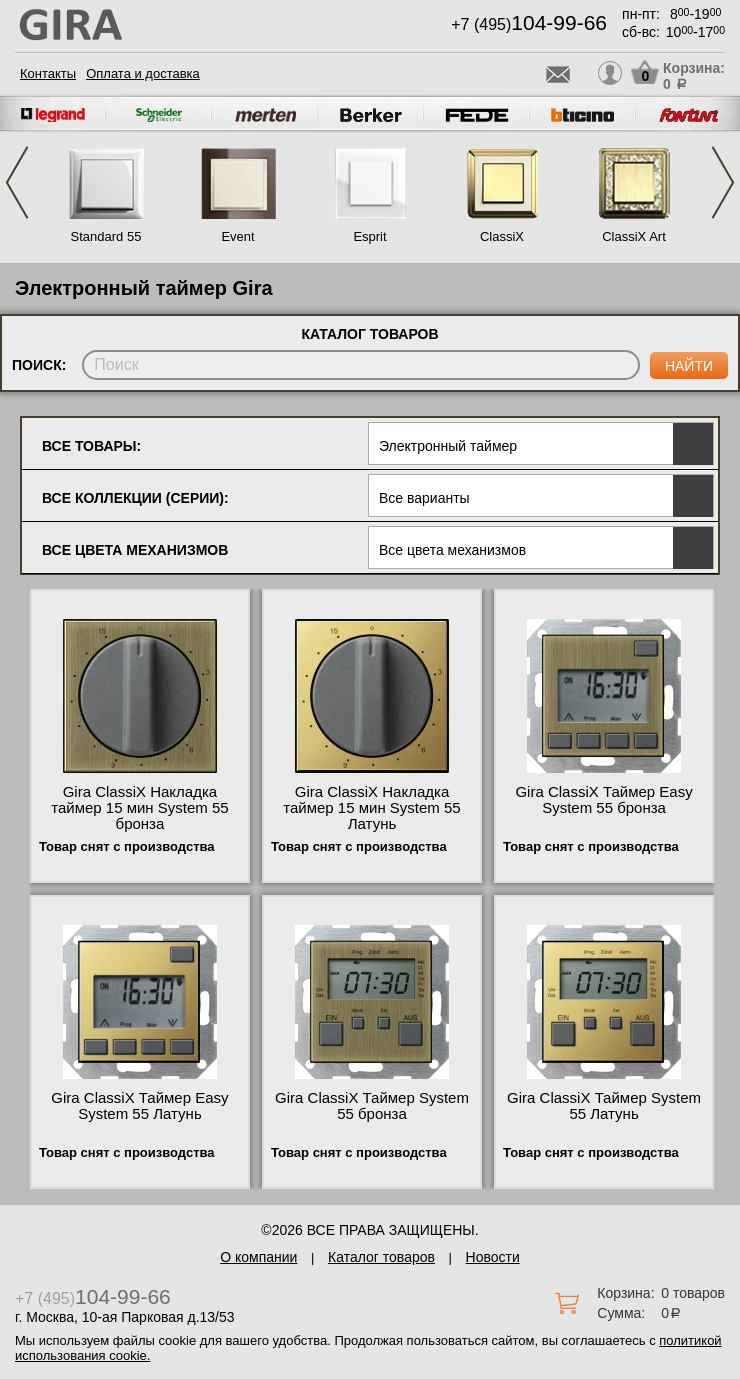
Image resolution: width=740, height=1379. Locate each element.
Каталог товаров (381, 1257)
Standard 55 (106, 236)
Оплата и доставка (143, 73)
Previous (17, 182)
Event (237, 236)
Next (723, 182)
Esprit (369, 236)
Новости (493, 1257)
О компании (258, 1257)
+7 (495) (529, 24)
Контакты (48, 73)
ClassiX (502, 236)
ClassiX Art (634, 236)
